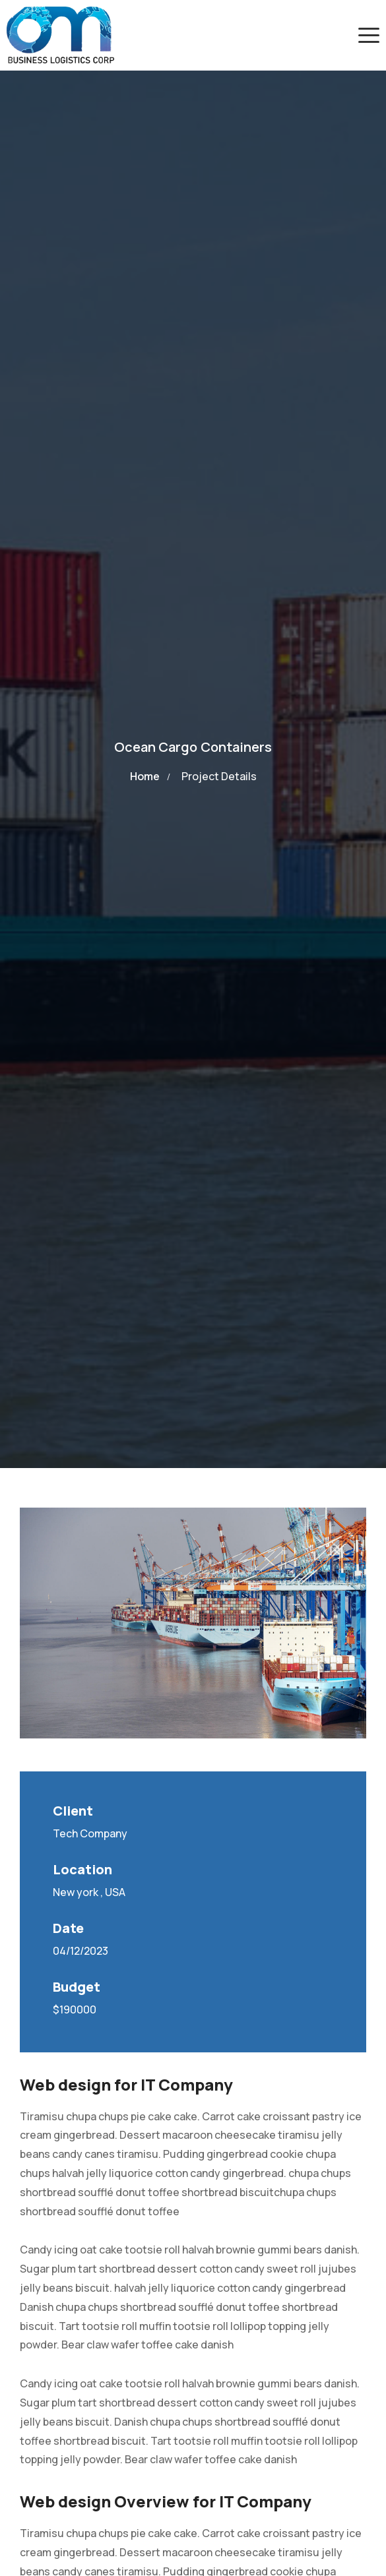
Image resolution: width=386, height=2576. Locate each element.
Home (145, 776)
